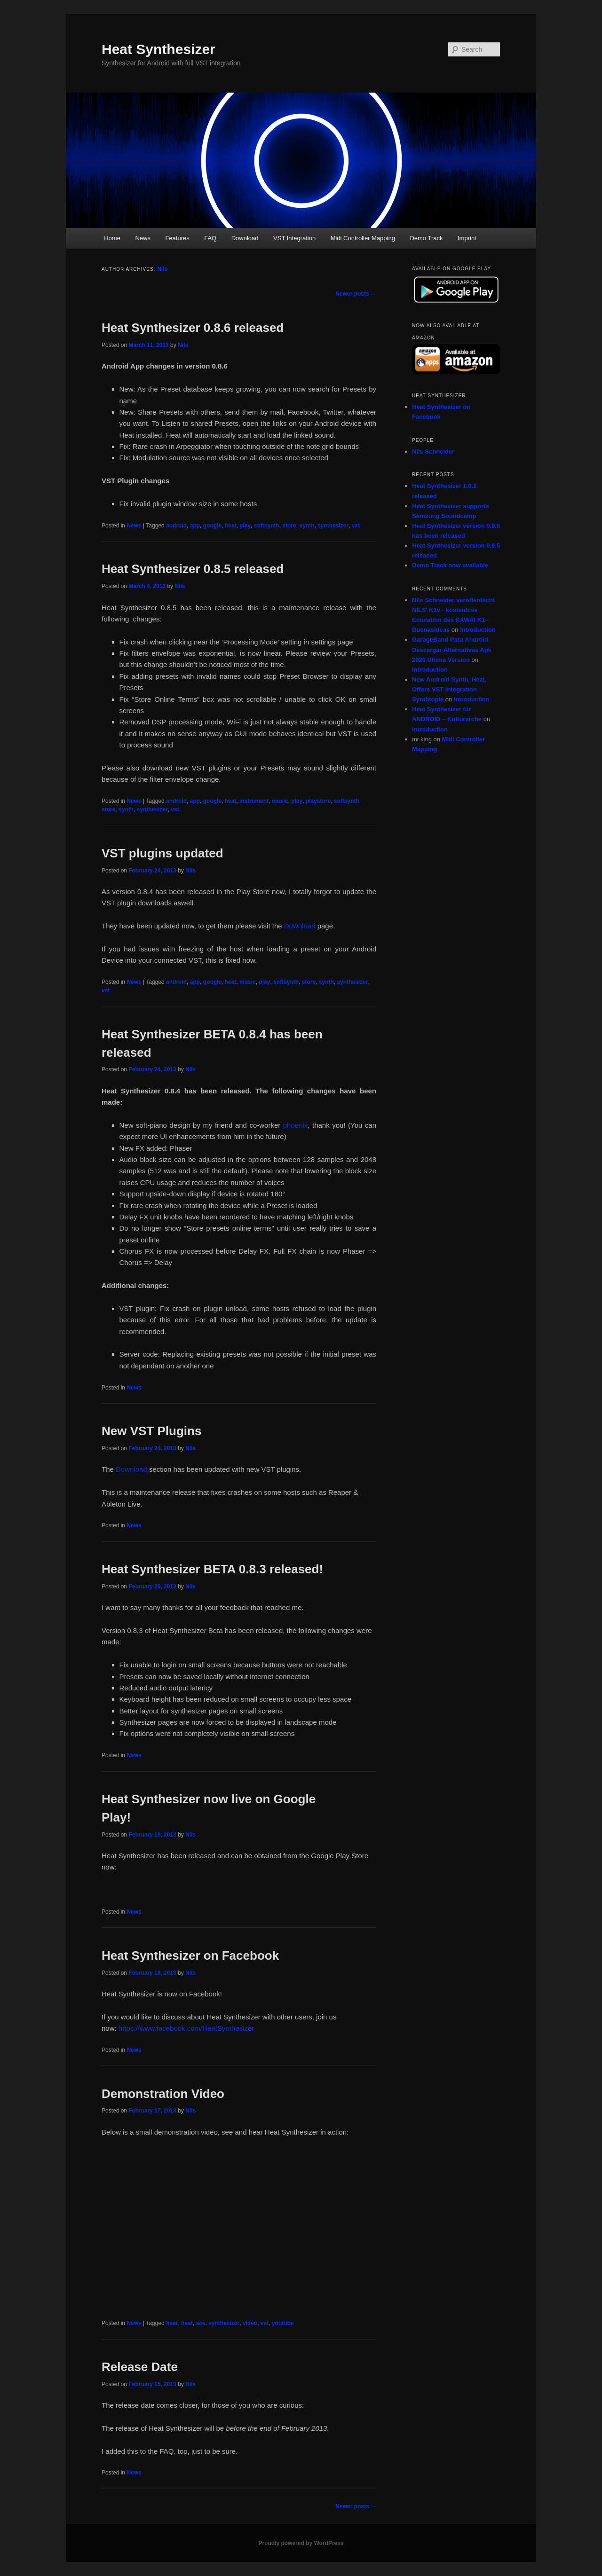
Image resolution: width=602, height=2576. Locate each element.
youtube (283, 2323)
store (289, 525)
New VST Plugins (151, 1431)
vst (356, 525)
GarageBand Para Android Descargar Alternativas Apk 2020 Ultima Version (451, 649)
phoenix (295, 1125)
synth (306, 525)
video (250, 2323)
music (280, 801)
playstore (318, 801)
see (200, 2323)
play (245, 525)
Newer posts (355, 294)
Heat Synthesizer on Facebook (190, 1955)
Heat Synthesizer (158, 49)
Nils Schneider (433, 451)
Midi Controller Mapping (363, 238)
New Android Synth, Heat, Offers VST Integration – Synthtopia (449, 689)
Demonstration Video (163, 2094)
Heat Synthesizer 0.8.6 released (193, 328)
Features (177, 238)
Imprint (467, 238)
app (195, 525)
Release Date (140, 2367)
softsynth (266, 525)
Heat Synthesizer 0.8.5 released (193, 569)
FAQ (210, 238)
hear (172, 2323)
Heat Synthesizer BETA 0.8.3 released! (212, 1569)
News (142, 238)
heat (231, 525)
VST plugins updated (162, 853)
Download (245, 238)
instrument (254, 801)
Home (112, 238)
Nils (162, 269)
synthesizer (333, 525)
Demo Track (426, 238)
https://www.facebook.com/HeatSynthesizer (186, 2028)
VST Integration (294, 238)
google (212, 525)
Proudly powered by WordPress (300, 2543)
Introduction (478, 629)
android (176, 525)
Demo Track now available (450, 565)
